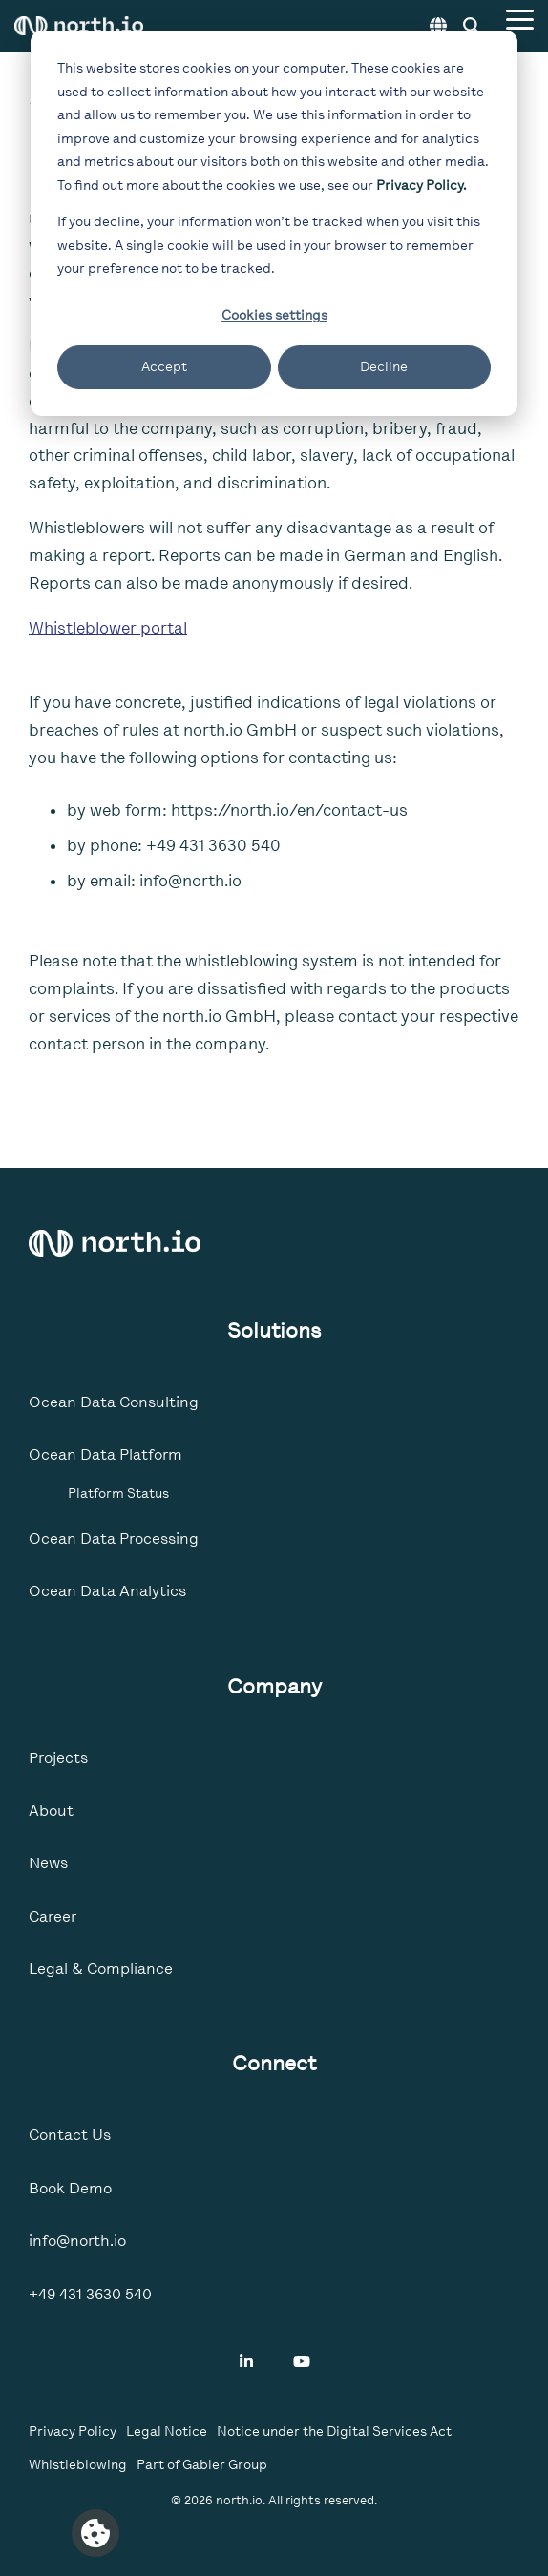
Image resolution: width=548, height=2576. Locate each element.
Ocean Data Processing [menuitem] (114, 1538)
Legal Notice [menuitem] (166, 2431)
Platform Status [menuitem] (118, 1493)
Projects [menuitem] (58, 1758)
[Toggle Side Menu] (520, 18)
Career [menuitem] (52, 1916)
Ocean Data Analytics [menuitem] (107, 1591)
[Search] (471, 26)
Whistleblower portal (108, 627)
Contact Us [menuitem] (70, 2135)
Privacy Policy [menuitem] (72, 2431)
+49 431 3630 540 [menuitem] (90, 2294)
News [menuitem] (48, 1863)
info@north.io (190, 880)
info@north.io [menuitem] (77, 2241)
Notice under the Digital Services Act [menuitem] (334, 2431)
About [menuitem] (51, 1810)
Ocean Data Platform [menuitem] (105, 1454)
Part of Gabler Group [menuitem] (202, 2465)
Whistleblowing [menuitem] (78, 2465)
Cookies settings (274, 315)
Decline (384, 367)
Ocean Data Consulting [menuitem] (114, 1402)
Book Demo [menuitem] (70, 2188)
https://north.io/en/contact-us (289, 810)
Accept (164, 367)
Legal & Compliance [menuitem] (101, 1969)
